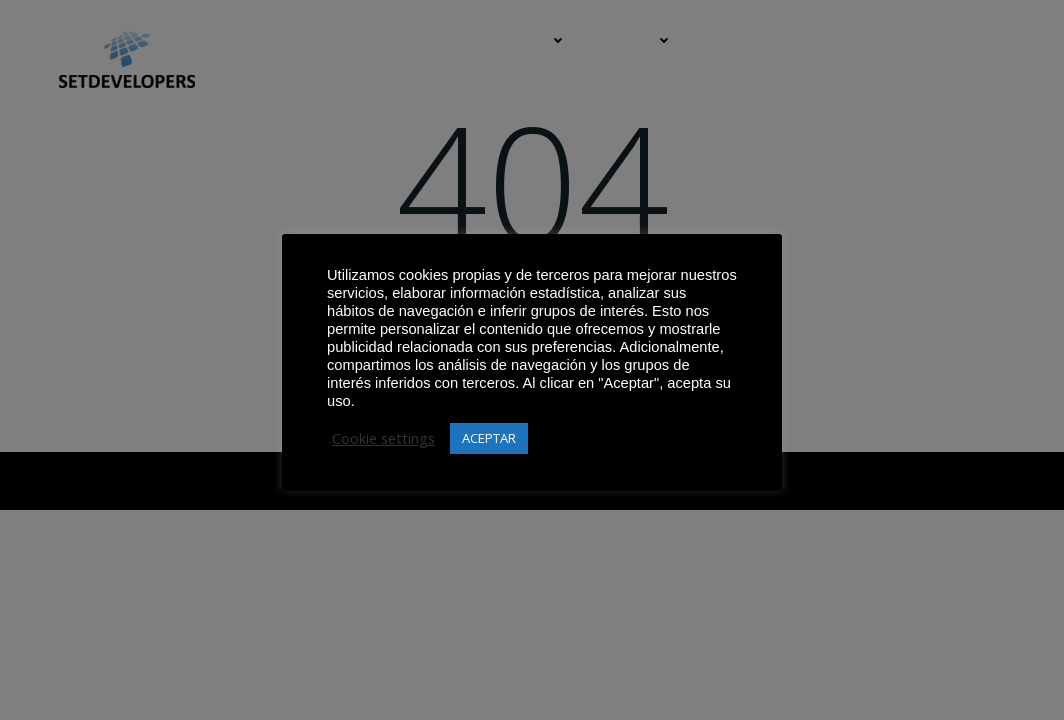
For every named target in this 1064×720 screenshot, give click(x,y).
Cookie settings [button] (383, 438)
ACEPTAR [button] (489, 438)
